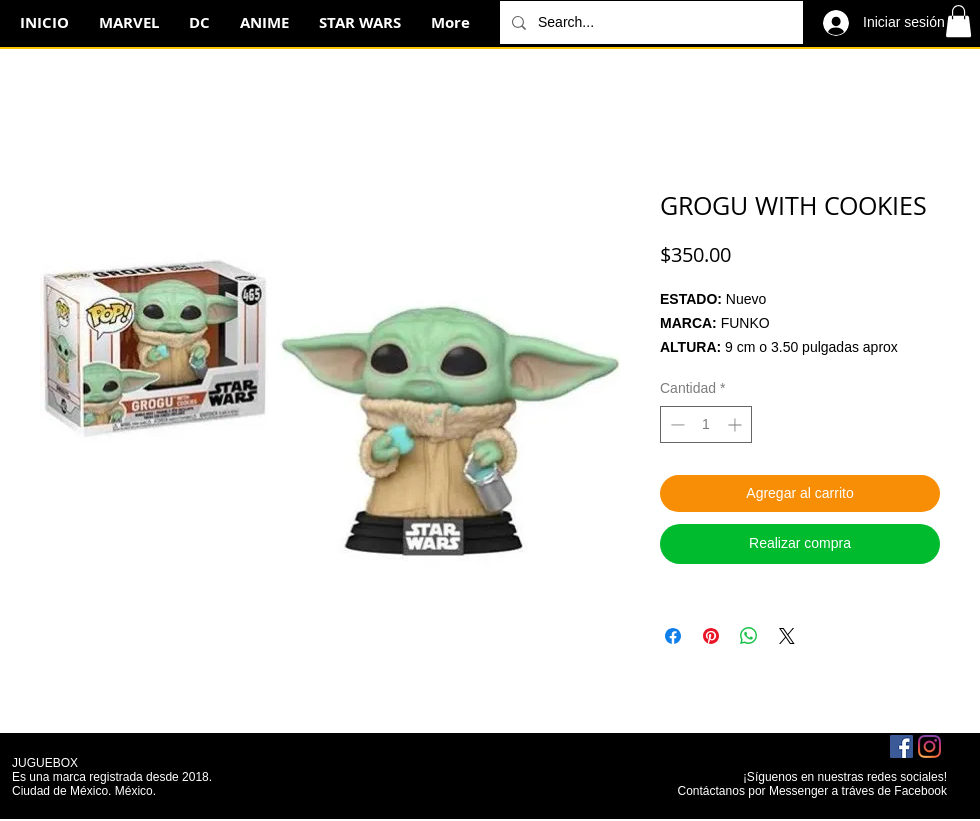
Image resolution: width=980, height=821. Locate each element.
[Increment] (736, 424)
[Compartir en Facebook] (673, 636)
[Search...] (649, 22)
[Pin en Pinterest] (711, 636)
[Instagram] (929, 746)
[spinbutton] (706, 424)
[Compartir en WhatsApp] (749, 636)
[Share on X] (787, 636)
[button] (958, 21)
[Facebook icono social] (901, 746)
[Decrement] (675, 424)
